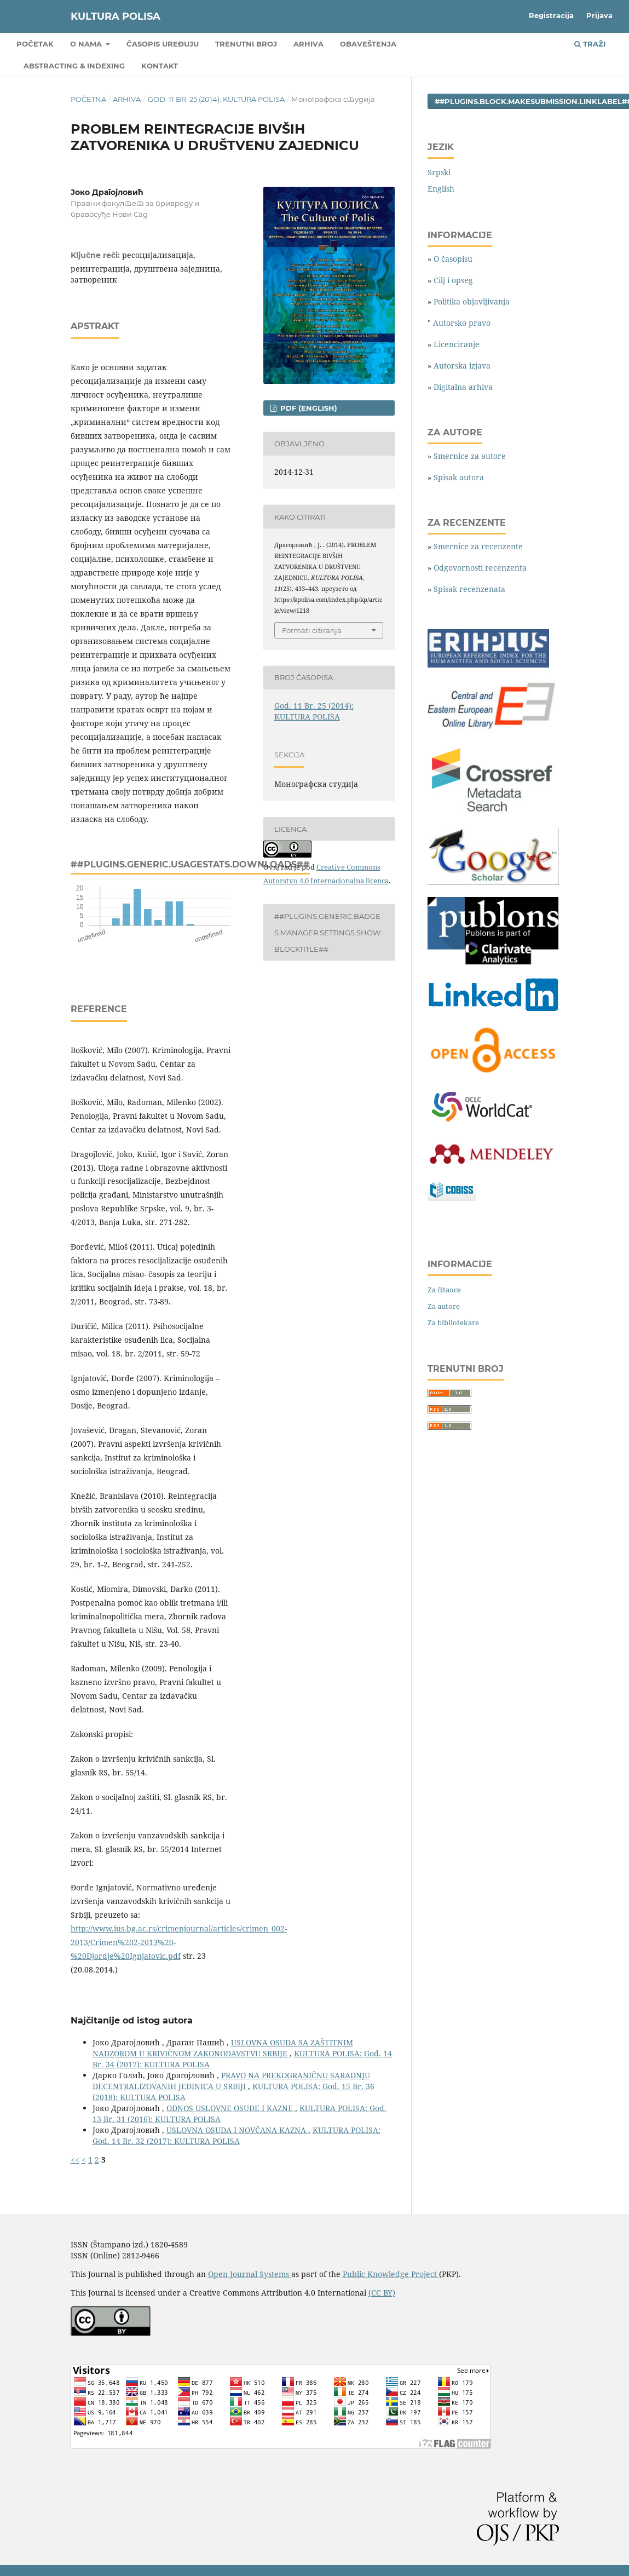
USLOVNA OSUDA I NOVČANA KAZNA (237, 2130)
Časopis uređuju (162, 43)
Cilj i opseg (453, 280)
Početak (35, 43)
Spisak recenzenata (469, 589)
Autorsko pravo (461, 323)
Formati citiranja (312, 630)
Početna (88, 99)
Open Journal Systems (249, 2274)
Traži (589, 43)
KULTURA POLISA (115, 16)
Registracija (551, 15)
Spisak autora (459, 477)
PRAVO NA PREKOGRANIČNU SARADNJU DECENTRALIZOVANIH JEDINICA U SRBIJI (231, 2080)
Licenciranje (457, 344)
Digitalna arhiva (463, 387)
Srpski (439, 172)
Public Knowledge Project (391, 2274)
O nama (87, 43)
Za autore (444, 1306)
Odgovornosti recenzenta (480, 567)
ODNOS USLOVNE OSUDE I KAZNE (230, 2108)
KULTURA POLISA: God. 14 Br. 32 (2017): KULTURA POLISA (236, 2135)
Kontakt (159, 65)
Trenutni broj (246, 43)
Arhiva (308, 43)
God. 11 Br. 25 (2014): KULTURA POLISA (216, 99)
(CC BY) (381, 2292)
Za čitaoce (444, 1290)
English (441, 188)
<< (75, 2159)
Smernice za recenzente (478, 546)
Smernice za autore (470, 456)
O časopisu (453, 259)
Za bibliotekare (453, 1322)
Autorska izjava (462, 365)
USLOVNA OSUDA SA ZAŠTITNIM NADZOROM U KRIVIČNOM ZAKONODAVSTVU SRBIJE (223, 2047)
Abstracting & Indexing (74, 65)
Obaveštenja (368, 43)
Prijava (599, 15)
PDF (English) (307, 408)
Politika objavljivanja (472, 301)
